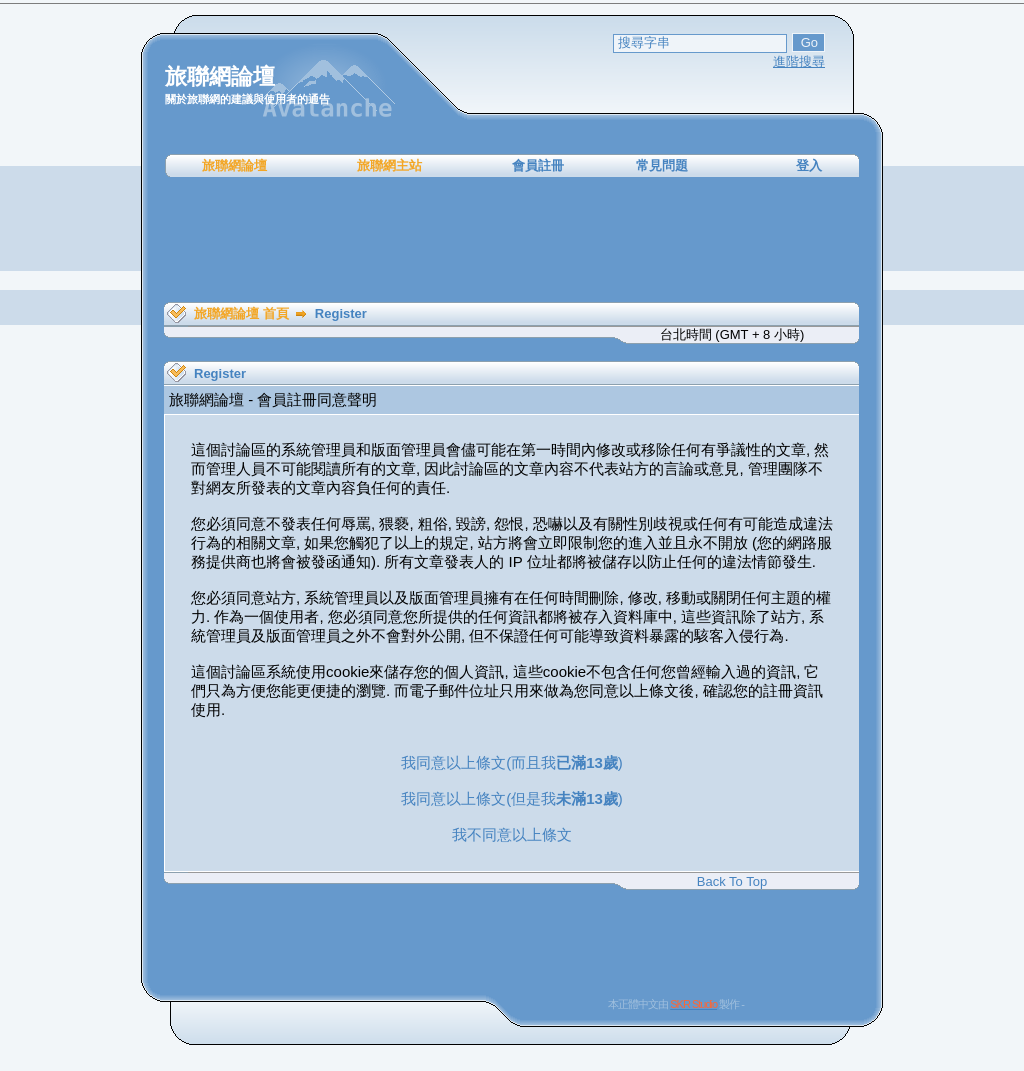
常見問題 (662, 165)
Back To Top (732, 881)
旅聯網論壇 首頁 (241, 313)
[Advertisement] (512, 240)
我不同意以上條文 (512, 834)
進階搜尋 (799, 61)
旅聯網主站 (389, 165)
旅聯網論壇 (234, 165)
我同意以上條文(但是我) (512, 798)
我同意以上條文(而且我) (512, 762)
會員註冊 (538, 165)
